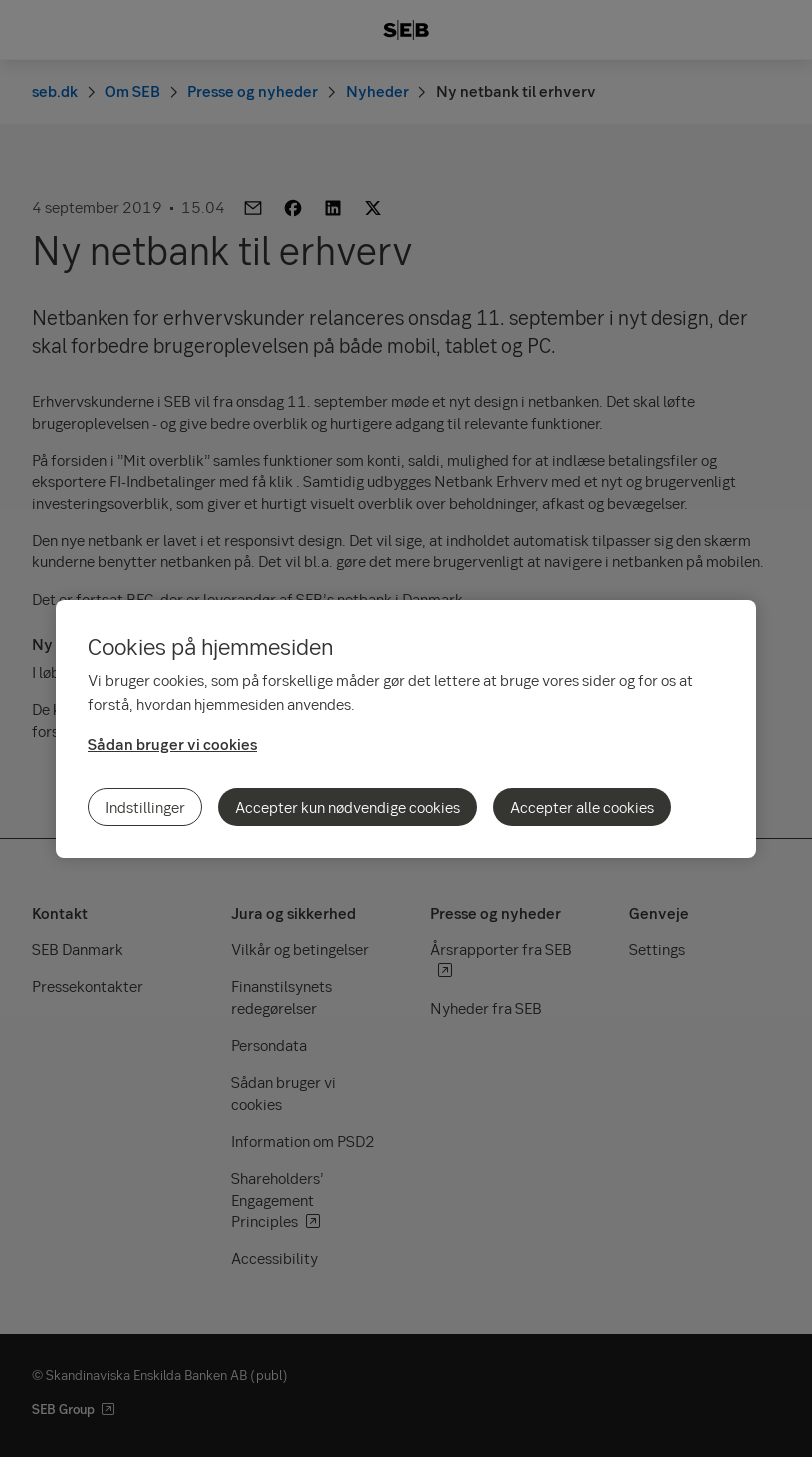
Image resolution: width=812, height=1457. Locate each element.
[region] (406, 729)
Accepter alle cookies (582, 807)
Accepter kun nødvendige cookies (347, 807)
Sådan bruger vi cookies (172, 744)
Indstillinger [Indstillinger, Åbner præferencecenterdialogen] (145, 807)
